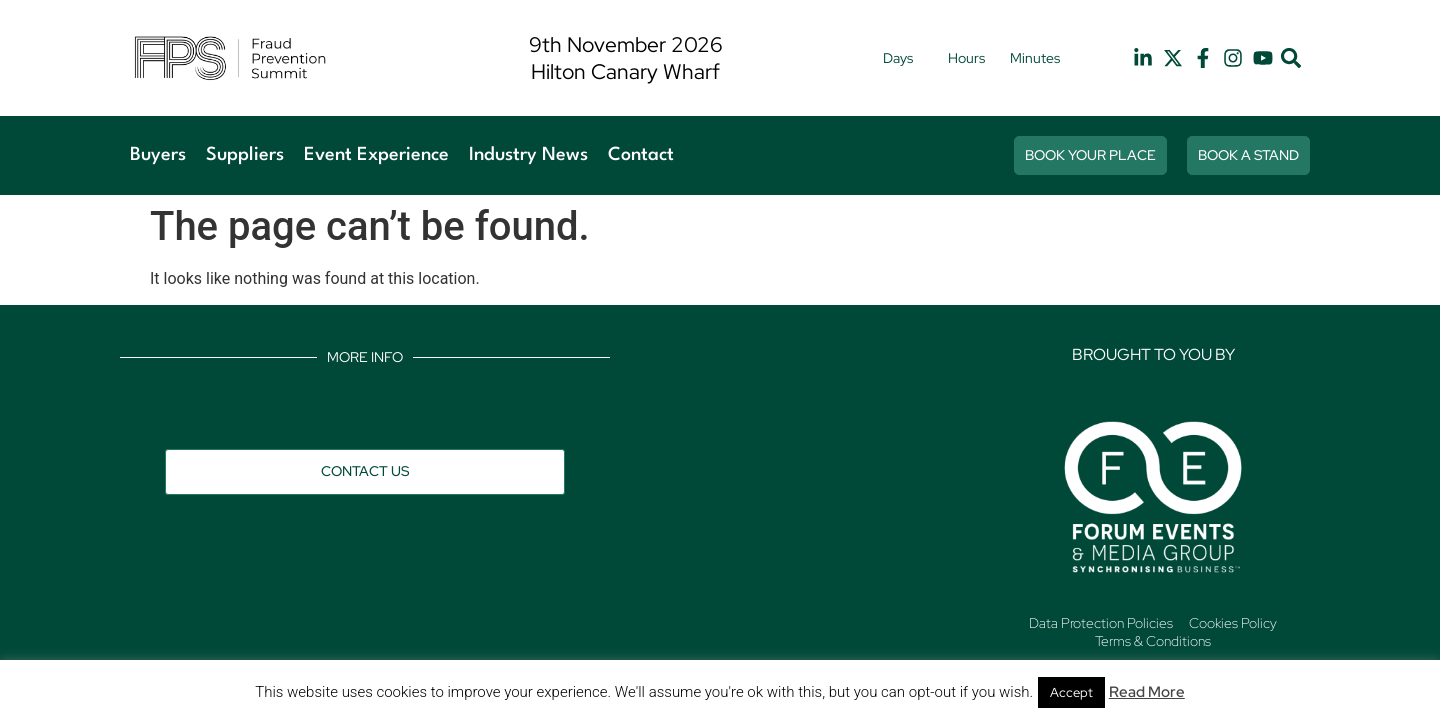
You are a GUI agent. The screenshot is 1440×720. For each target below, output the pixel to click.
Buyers (158, 155)
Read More (1147, 692)
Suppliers (245, 155)
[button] (1291, 58)
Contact (641, 155)
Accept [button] (1071, 692)
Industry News (528, 155)
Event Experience (376, 155)
